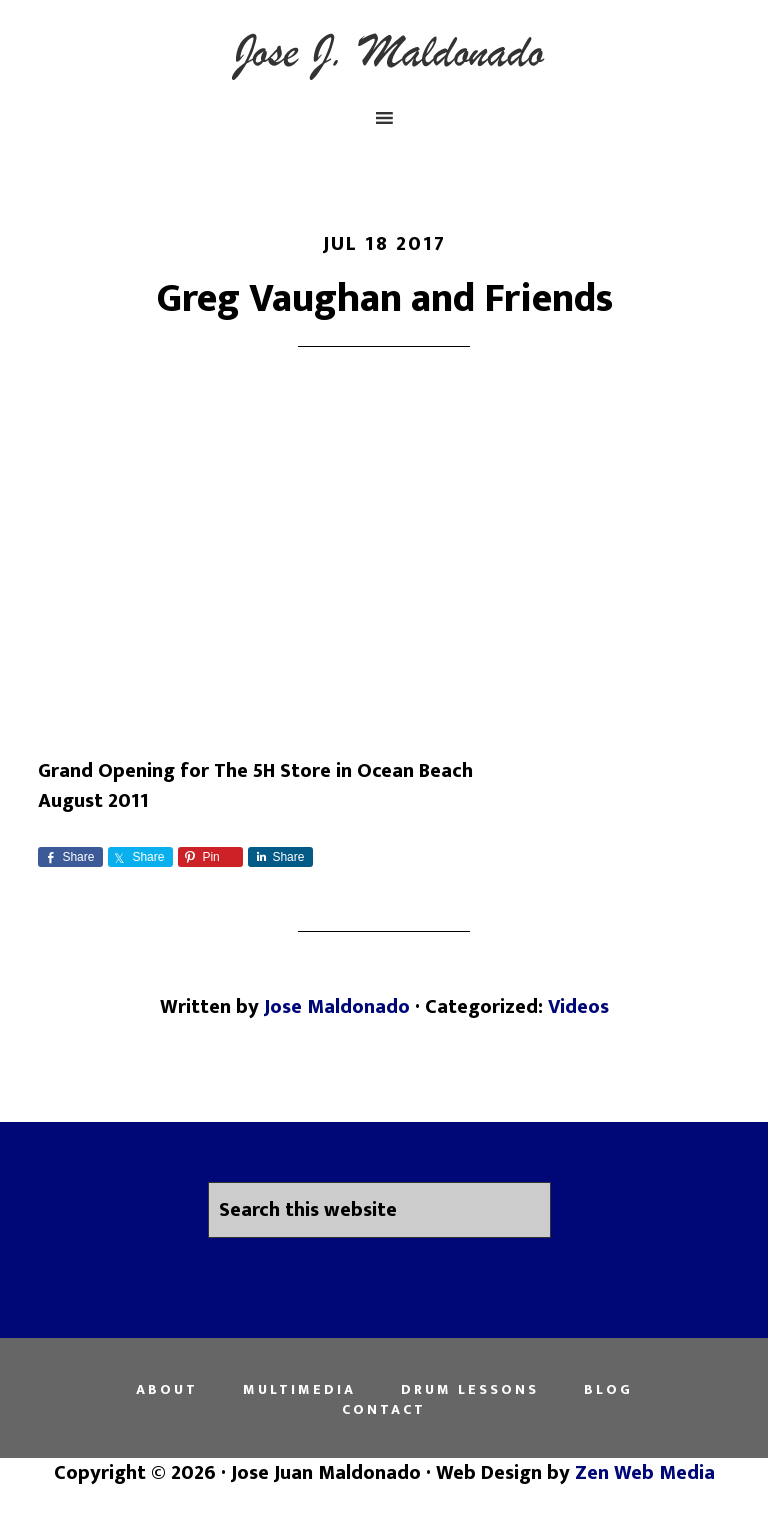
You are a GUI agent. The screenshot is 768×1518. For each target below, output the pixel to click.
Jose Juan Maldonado (383, 53)
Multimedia (299, 1390)
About (167, 1390)
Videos (578, 1007)
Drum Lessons (470, 1390)
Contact (384, 1410)
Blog (608, 1390)
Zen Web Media (645, 1473)
